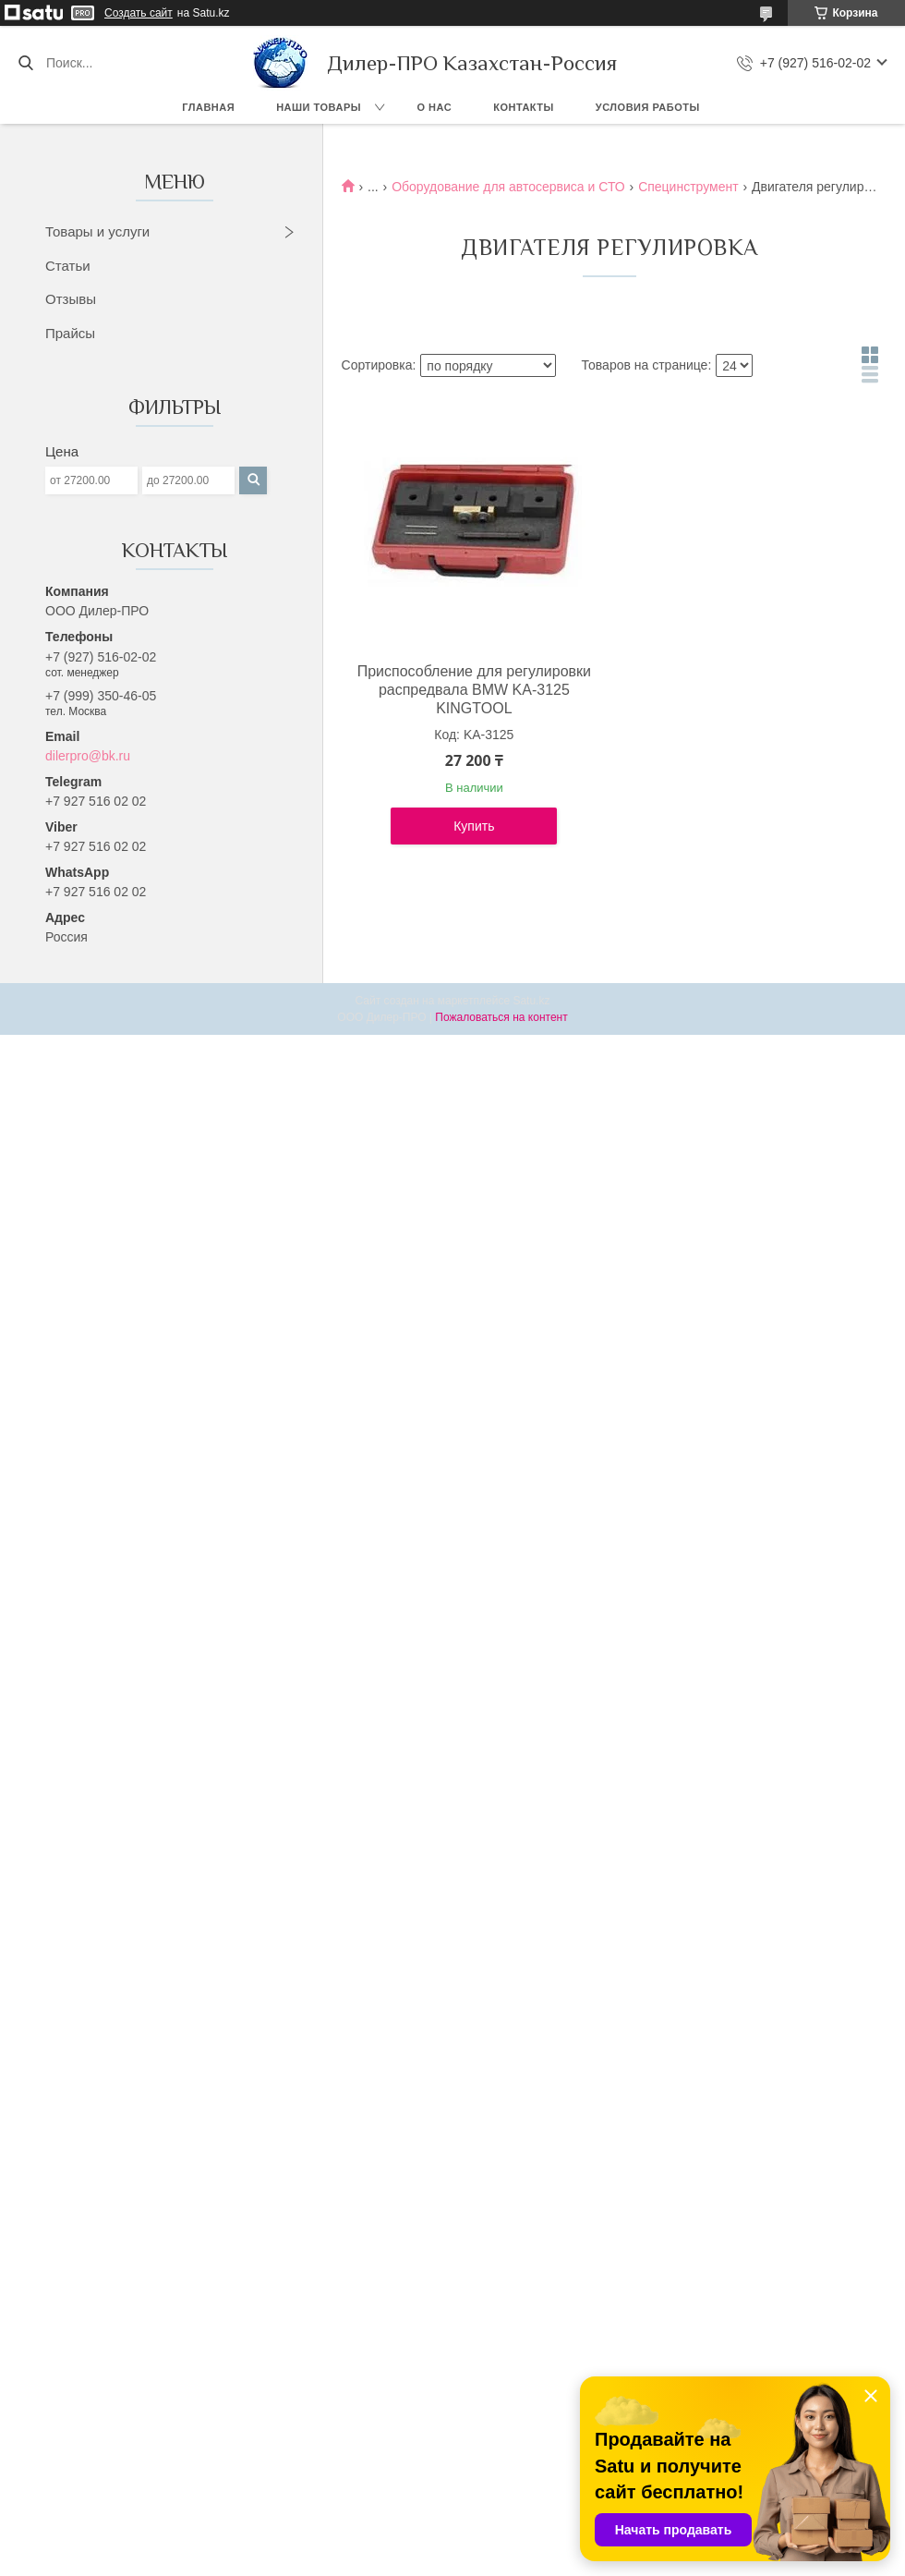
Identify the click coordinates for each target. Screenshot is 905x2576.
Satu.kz (531, 1000)
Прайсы (70, 333)
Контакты (523, 107)
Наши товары (318, 107)
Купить (473, 826)
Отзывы (70, 299)
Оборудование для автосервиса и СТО (508, 186)
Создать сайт (138, 12)
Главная (208, 107)
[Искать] (25, 63)
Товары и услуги (97, 231)
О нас (434, 107)
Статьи (67, 265)
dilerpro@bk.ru (87, 755)
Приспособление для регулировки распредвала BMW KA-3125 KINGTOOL (474, 689)
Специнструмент (688, 186)
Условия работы (648, 107)
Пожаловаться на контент (501, 1017)
